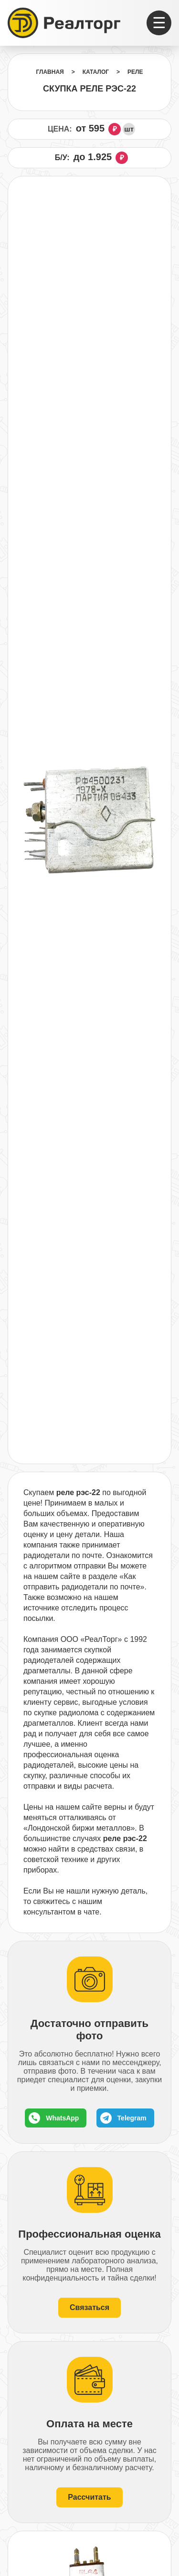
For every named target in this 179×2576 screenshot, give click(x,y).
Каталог (96, 72)
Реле (135, 72)
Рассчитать (89, 2497)
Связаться (89, 2307)
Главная (49, 72)
